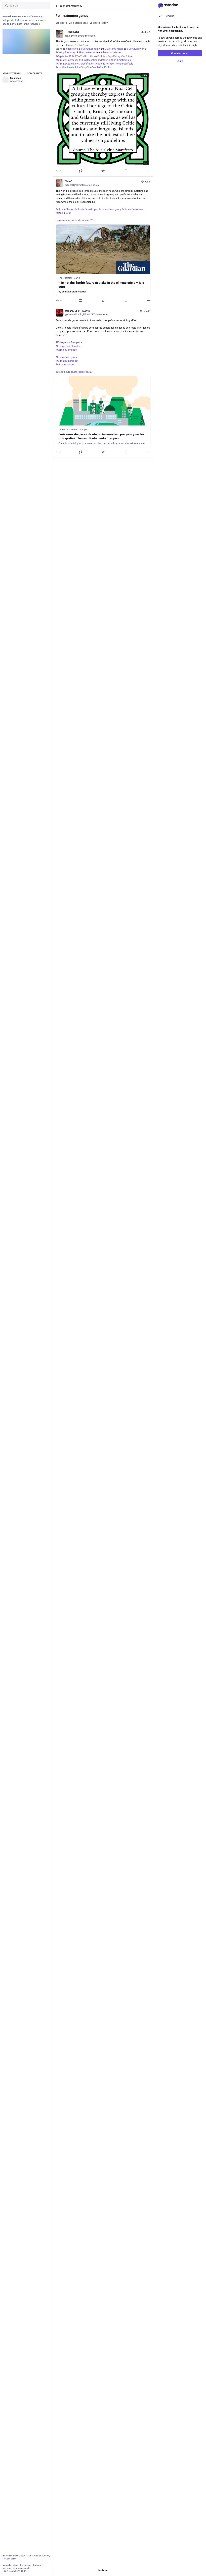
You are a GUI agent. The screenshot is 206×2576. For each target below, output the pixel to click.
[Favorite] (103, 171)
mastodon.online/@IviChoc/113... (74, 1739)
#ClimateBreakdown (67, 1750)
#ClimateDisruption (90, 1750)
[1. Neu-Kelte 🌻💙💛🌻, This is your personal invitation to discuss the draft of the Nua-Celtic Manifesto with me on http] (103, 102)
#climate (61, 1747)
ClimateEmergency (71, 6)
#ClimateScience (75, 1747)
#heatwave (97, 1188)
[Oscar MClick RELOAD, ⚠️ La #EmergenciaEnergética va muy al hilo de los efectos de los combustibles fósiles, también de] (103, 1379)
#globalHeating (128, 1750)
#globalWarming (110, 1750)
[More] (148, 171)
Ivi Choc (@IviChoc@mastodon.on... (76, 1761)
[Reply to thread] (59, 1768)
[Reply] (59, 171)
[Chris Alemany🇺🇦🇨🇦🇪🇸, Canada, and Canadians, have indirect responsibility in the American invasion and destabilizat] (103, 945)
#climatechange (95, 1747)
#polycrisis (82, 1754)
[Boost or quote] (80, 171)
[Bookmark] (126, 171)
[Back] (56, 6)
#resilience (101, 1728)
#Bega (86, 1188)
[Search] (26, 5)
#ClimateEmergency (114, 1188)
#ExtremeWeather (66, 1754)
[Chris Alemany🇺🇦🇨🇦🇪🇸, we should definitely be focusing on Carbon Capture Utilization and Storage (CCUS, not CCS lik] (103, 2532)
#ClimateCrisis (136, 1747)
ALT (146, 163)
